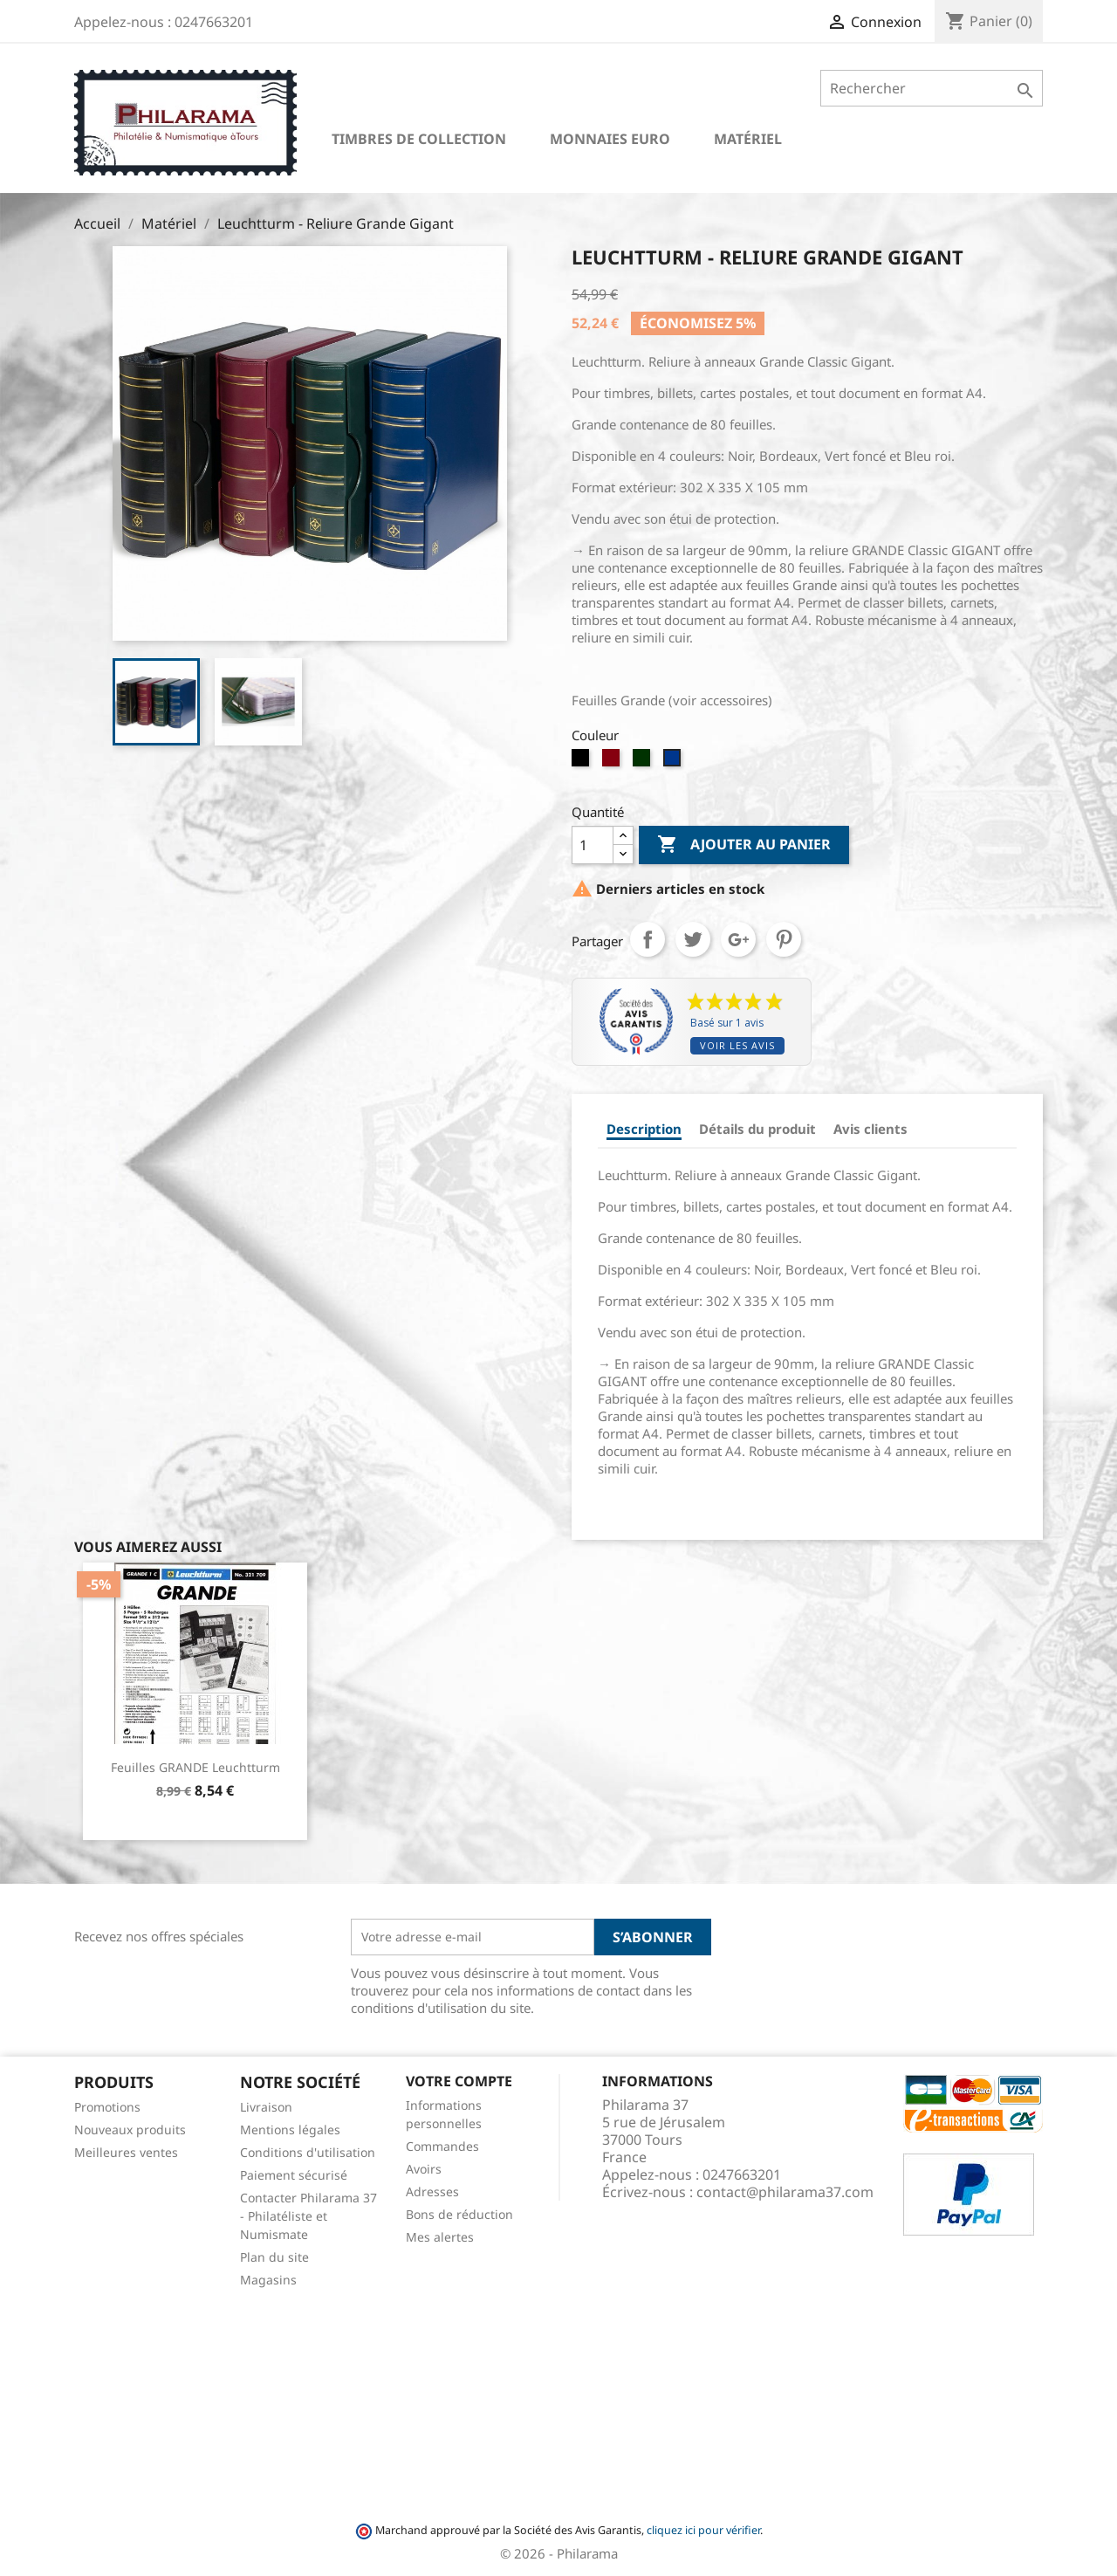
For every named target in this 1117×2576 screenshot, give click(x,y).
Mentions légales (290, 2129)
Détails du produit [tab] (757, 1128)
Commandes (442, 2146)
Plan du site (274, 2257)
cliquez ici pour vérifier (703, 2530)
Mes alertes (440, 2237)
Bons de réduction (459, 2214)
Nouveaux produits (130, 2129)
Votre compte (459, 2081)
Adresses (432, 2191)
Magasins (268, 2279)
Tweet (692, 939)
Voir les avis (737, 1045)
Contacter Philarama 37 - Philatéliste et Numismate (308, 2216)
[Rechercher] (931, 88)
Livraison (266, 2107)
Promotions (107, 2107)
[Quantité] (592, 845)
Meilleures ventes (126, 2152)
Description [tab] (644, 1128)
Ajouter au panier (744, 845)
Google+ (738, 939)
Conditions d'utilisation (307, 2152)
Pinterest (783, 939)
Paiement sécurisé (293, 2175)
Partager (647, 939)
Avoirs (424, 2168)
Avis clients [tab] (870, 1128)
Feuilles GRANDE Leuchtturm (195, 1767)
